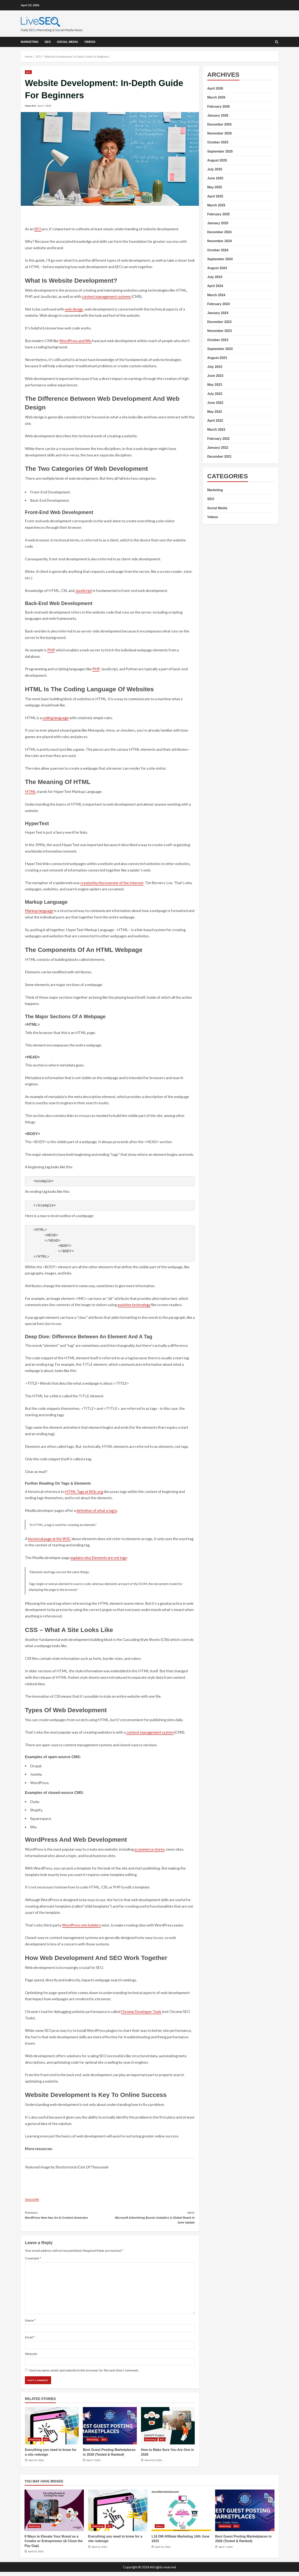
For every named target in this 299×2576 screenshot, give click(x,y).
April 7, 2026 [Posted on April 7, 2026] (93, 2464)
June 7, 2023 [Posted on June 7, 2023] (44, 105)
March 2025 (216, 205)
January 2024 (217, 313)
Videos (89, 41)
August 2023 (217, 358)
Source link (34, 2198)
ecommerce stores (149, 1849)
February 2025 (218, 214)
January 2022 (217, 447)
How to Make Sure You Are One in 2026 (168, 2430)
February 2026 (218, 106)
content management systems (106, 296)
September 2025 (220, 151)
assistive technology (134, 1304)
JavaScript (83, 590)
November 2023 (219, 331)
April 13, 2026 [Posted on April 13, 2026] (36, 2464)
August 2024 (217, 268)
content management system (150, 1732)
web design (74, 309)
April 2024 (215, 286)
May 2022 (214, 411)
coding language (55, 717)
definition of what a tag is (96, 1510)
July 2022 (214, 394)
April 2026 (215, 88)
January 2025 (217, 223)
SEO (48, 41)
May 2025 (214, 187)
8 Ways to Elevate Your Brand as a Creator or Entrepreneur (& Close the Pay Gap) (54, 2514)
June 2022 (215, 402)
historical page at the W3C (49, 1538)
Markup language (39, 910)
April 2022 (215, 420)
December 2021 (219, 456)
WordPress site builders (81, 1925)
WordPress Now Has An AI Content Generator (67, 2216)
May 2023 (214, 384)
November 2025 (219, 133)
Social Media (67, 41)
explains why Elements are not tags (98, 1557)
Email (30, 2341)
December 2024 (219, 232)
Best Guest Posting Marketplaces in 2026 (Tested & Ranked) (110, 2430)
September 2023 (220, 349)
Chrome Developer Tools (141, 2011)
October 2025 (217, 142)
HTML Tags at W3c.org (84, 1491)
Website (31, 2358)
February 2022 (218, 438)
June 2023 (215, 375)
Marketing (29, 41)
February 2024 (218, 304)
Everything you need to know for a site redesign (52, 2430)
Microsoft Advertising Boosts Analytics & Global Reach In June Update (152, 2219)
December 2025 (219, 124)
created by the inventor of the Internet (111, 882)
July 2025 (214, 169)
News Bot (30, 105)
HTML (30, 791)
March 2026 (216, 97)
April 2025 (215, 196)
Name (30, 2325)
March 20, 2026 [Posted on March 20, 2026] (153, 2464)
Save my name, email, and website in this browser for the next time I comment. (84, 2374)
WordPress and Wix (75, 340)
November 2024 (219, 241)
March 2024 (216, 295)
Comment (33, 2262)
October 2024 (217, 250)
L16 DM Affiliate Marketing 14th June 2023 (181, 2514)
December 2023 (219, 322)
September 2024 (220, 259)
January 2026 (217, 115)
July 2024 (214, 277)
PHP (50, 650)
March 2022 (216, 429)
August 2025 (217, 160)
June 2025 (215, 178)
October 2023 (217, 340)
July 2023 (214, 367)
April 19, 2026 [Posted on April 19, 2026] (35, 2555)
